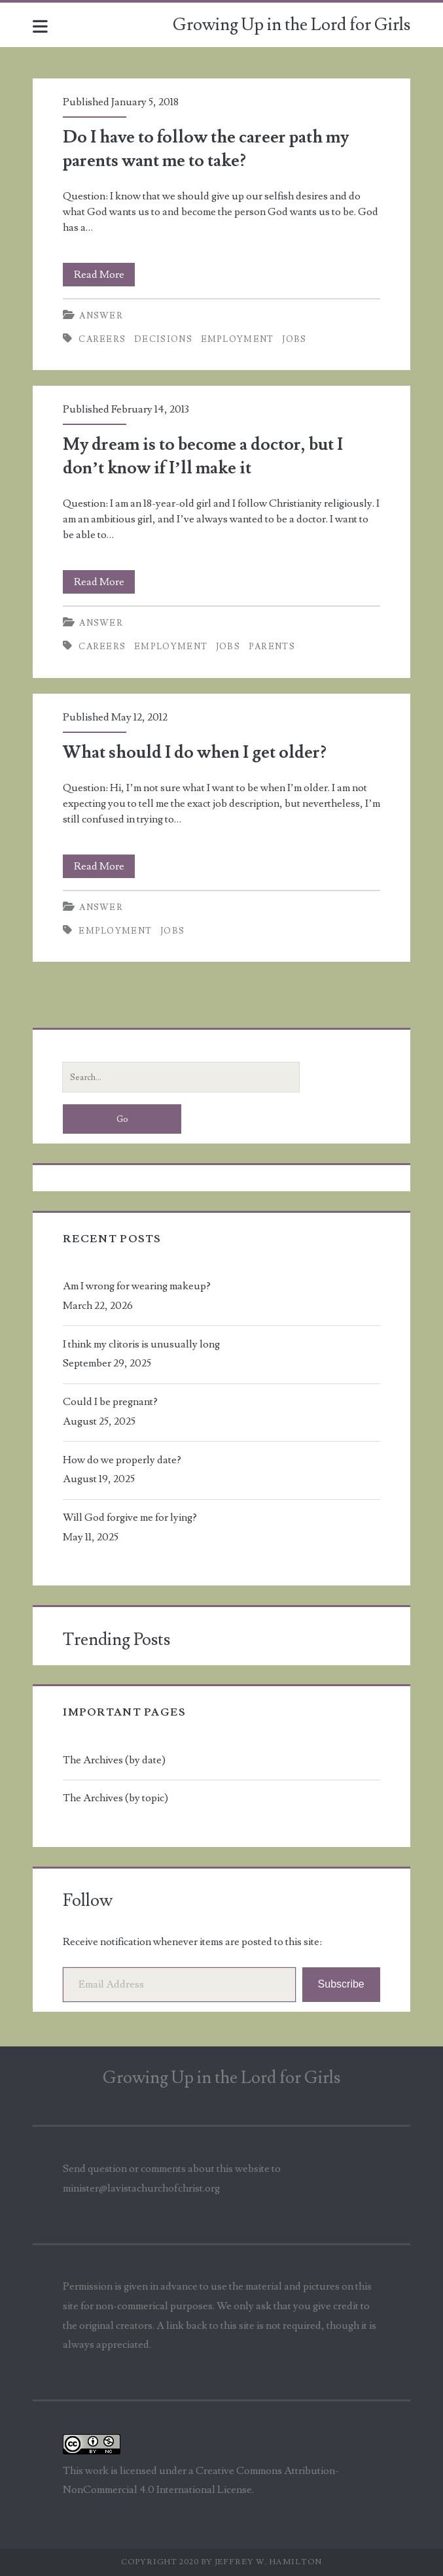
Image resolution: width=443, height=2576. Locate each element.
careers (102, 339)
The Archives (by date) (114, 1760)
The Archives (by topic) (115, 1798)
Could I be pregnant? (110, 1401)
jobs (294, 339)
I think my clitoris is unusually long (141, 1344)
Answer (101, 316)
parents (272, 646)
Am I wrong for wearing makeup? (137, 1286)
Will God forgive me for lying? (130, 1517)
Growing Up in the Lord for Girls (291, 25)
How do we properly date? (122, 1459)
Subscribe (341, 1984)
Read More (104, 274)
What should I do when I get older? (195, 752)
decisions (163, 339)
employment (237, 339)
